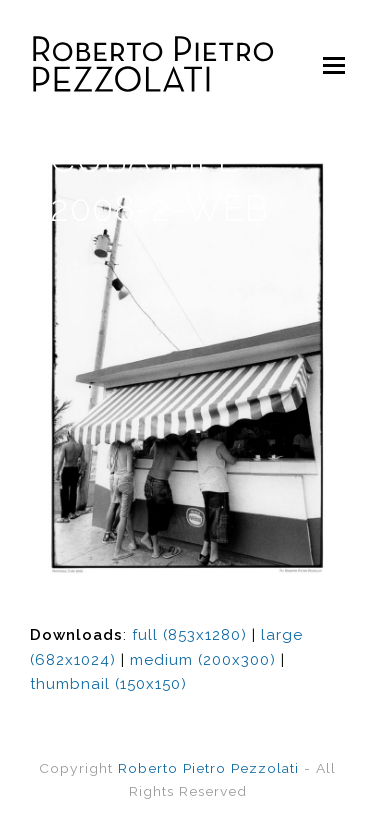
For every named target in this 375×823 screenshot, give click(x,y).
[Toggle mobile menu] (334, 65)
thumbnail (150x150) (108, 684)
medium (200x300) (203, 660)
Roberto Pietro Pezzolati (208, 768)
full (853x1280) (189, 635)
